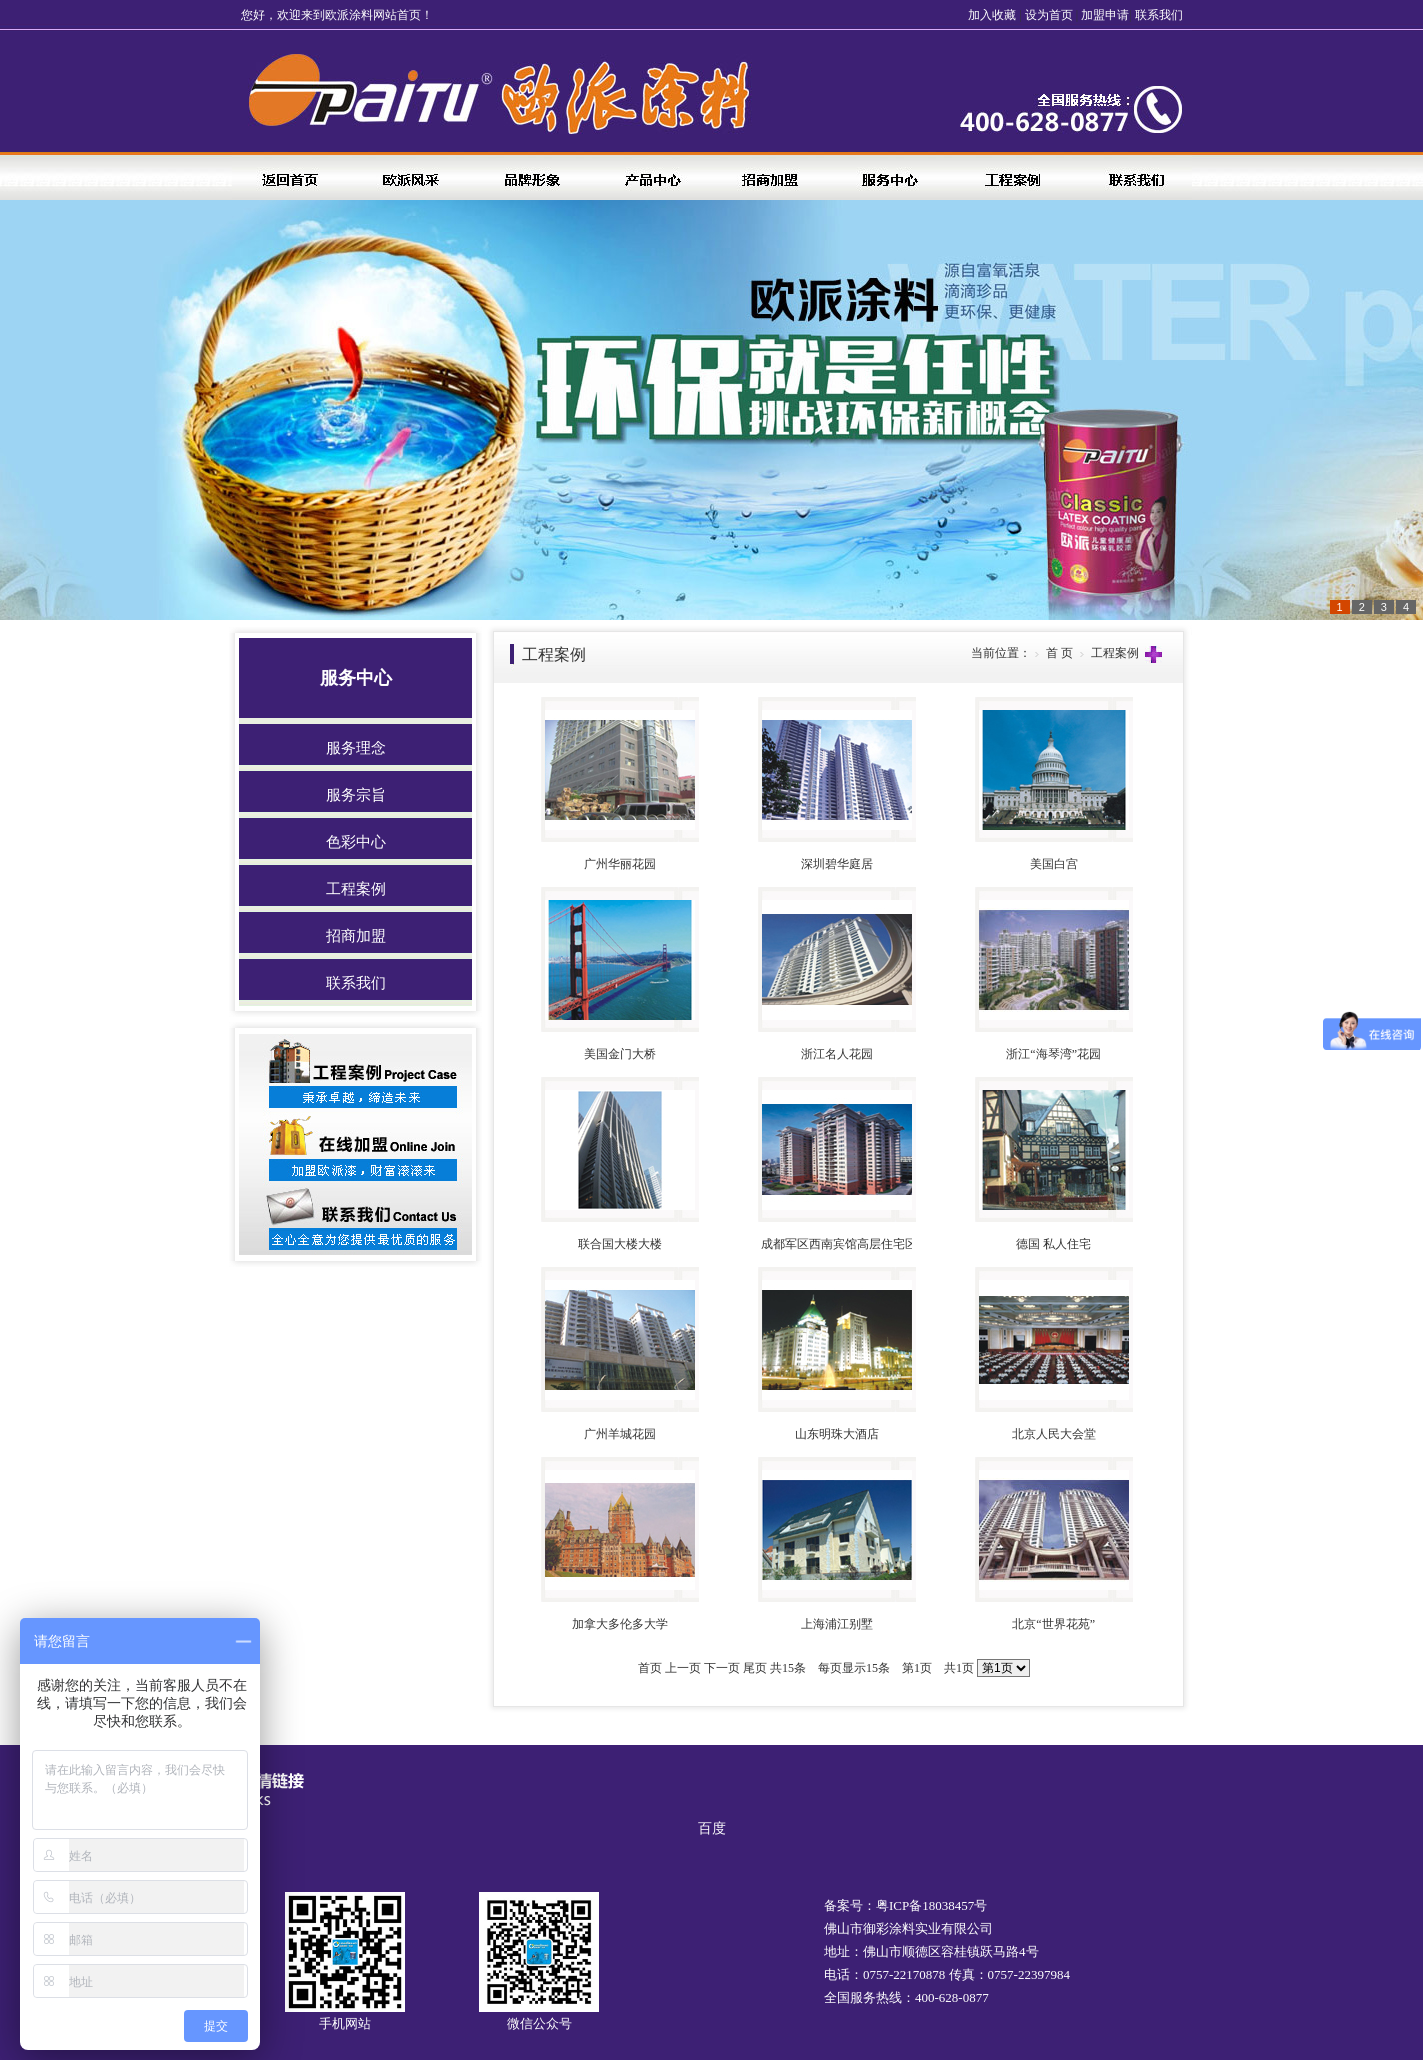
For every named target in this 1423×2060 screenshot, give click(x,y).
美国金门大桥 (620, 1054)
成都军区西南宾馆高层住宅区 (839, 1244)
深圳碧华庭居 (837, 864)
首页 (650, 1668)
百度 (712, 1828)
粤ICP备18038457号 (931, 1905)
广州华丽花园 (620, 864)
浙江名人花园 (837, 1054)
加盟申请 (1105, 15)
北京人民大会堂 (1054, 1434)
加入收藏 (992, 15)
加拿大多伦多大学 (620, 1624)
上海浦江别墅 (837, 1624)
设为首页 (1049, 15)
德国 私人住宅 (1053, 1244)
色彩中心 (356, 842)
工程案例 (356, 889)
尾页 (755, 1668)
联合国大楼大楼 (620, 1244)
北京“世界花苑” (1053, 1624)
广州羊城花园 (620, 1434)
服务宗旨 (356, 795)
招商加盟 (356, 936)
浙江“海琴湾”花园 (1053, 1054)
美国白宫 (1054, 864)
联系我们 (1159, 15)
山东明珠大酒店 (837, 1434)
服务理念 (356, 748)
